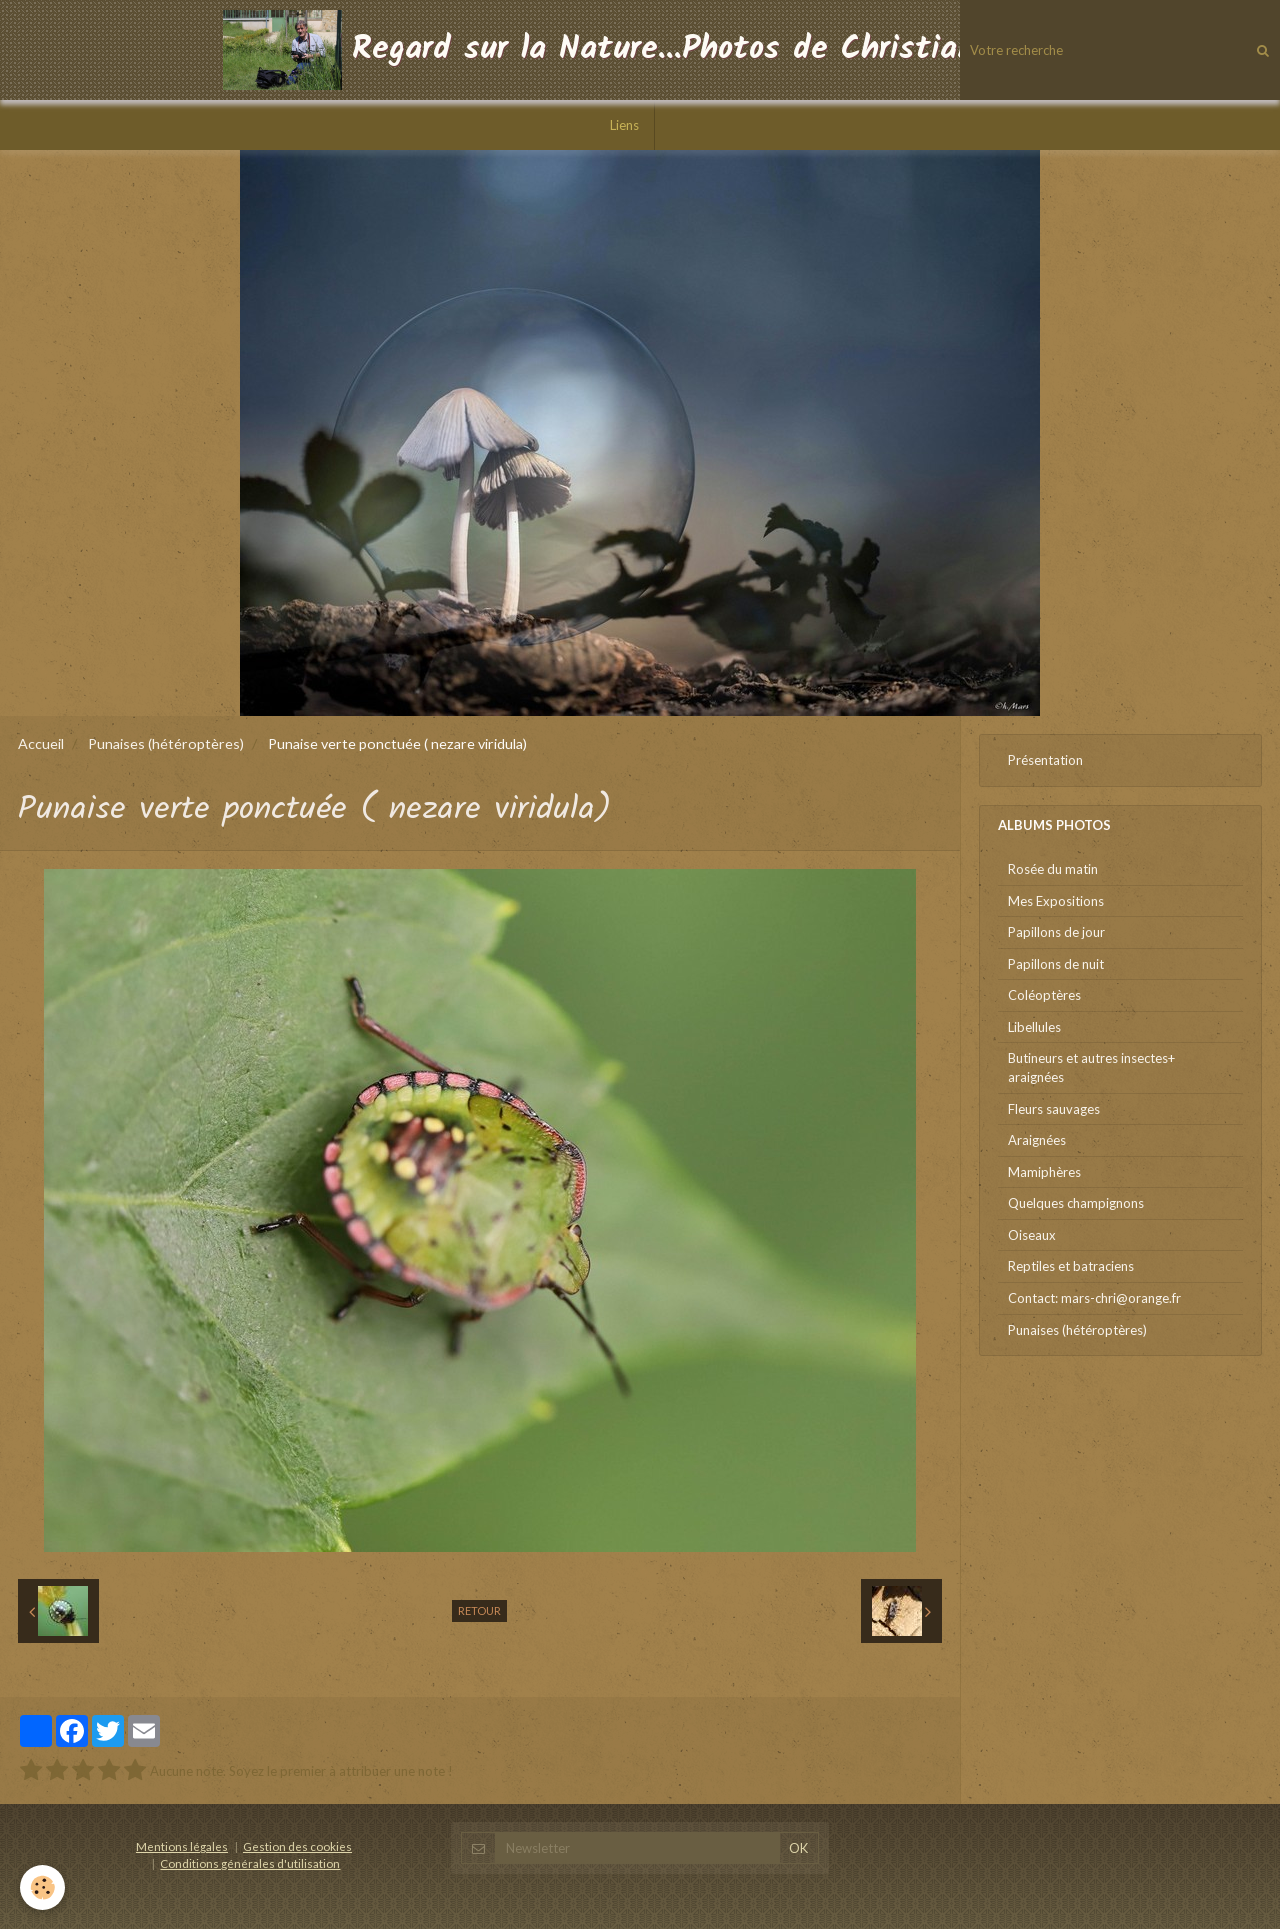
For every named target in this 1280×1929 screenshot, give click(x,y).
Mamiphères (1044, 1172)
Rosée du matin (1053, 869)
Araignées (1037, 1140)
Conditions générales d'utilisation (250, 1863)
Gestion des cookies (297, 1846)
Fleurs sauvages (1054, 1109)
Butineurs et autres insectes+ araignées (1091, 1067)
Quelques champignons (1076, 1203)
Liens (624, 125)
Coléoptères (1044, 995)
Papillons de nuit (1056, 964)
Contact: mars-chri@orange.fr (1094, 1298)
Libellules (1034, 1027)
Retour (479, 1610)
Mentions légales (182, 1846)
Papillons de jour (1056, 932)
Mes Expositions (1056, 901)
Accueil (41, 743)
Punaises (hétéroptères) (166, 743)
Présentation (1045, 760)
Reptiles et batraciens (1071, 1266)
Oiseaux (1032, 1235)
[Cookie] (42, 1887)
